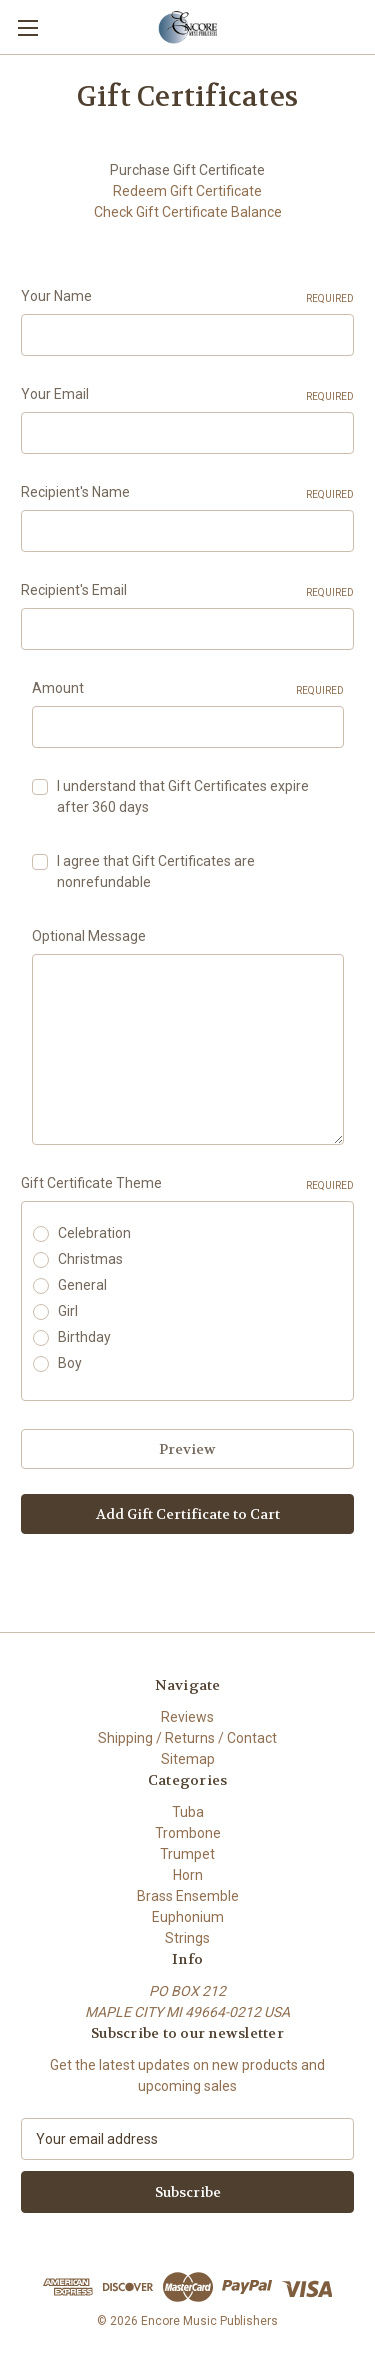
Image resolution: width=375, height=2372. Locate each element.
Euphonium (188, 1917)
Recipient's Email (187, 591)
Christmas (90, 1259)
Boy (70, 1363)
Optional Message (89, 936)
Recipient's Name (187, 493)
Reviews (187, 1717)
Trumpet (187, 1854)
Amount (188, 689)
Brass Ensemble (188, 1896)
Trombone (188, 1833)
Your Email (187, 395)
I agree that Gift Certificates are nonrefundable (156, 871)
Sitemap (188, 1759)
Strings (187, 1938)
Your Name (187, 297)
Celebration (94, 1233)
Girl (68, 1311)
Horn (188, 1875)
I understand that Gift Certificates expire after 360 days (183, 796)
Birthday (84, 1337)
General (82, 1285)
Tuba (188, 1812)
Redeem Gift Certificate (187, 191)
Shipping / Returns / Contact (187, 1738)
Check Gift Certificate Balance (188, 212)
